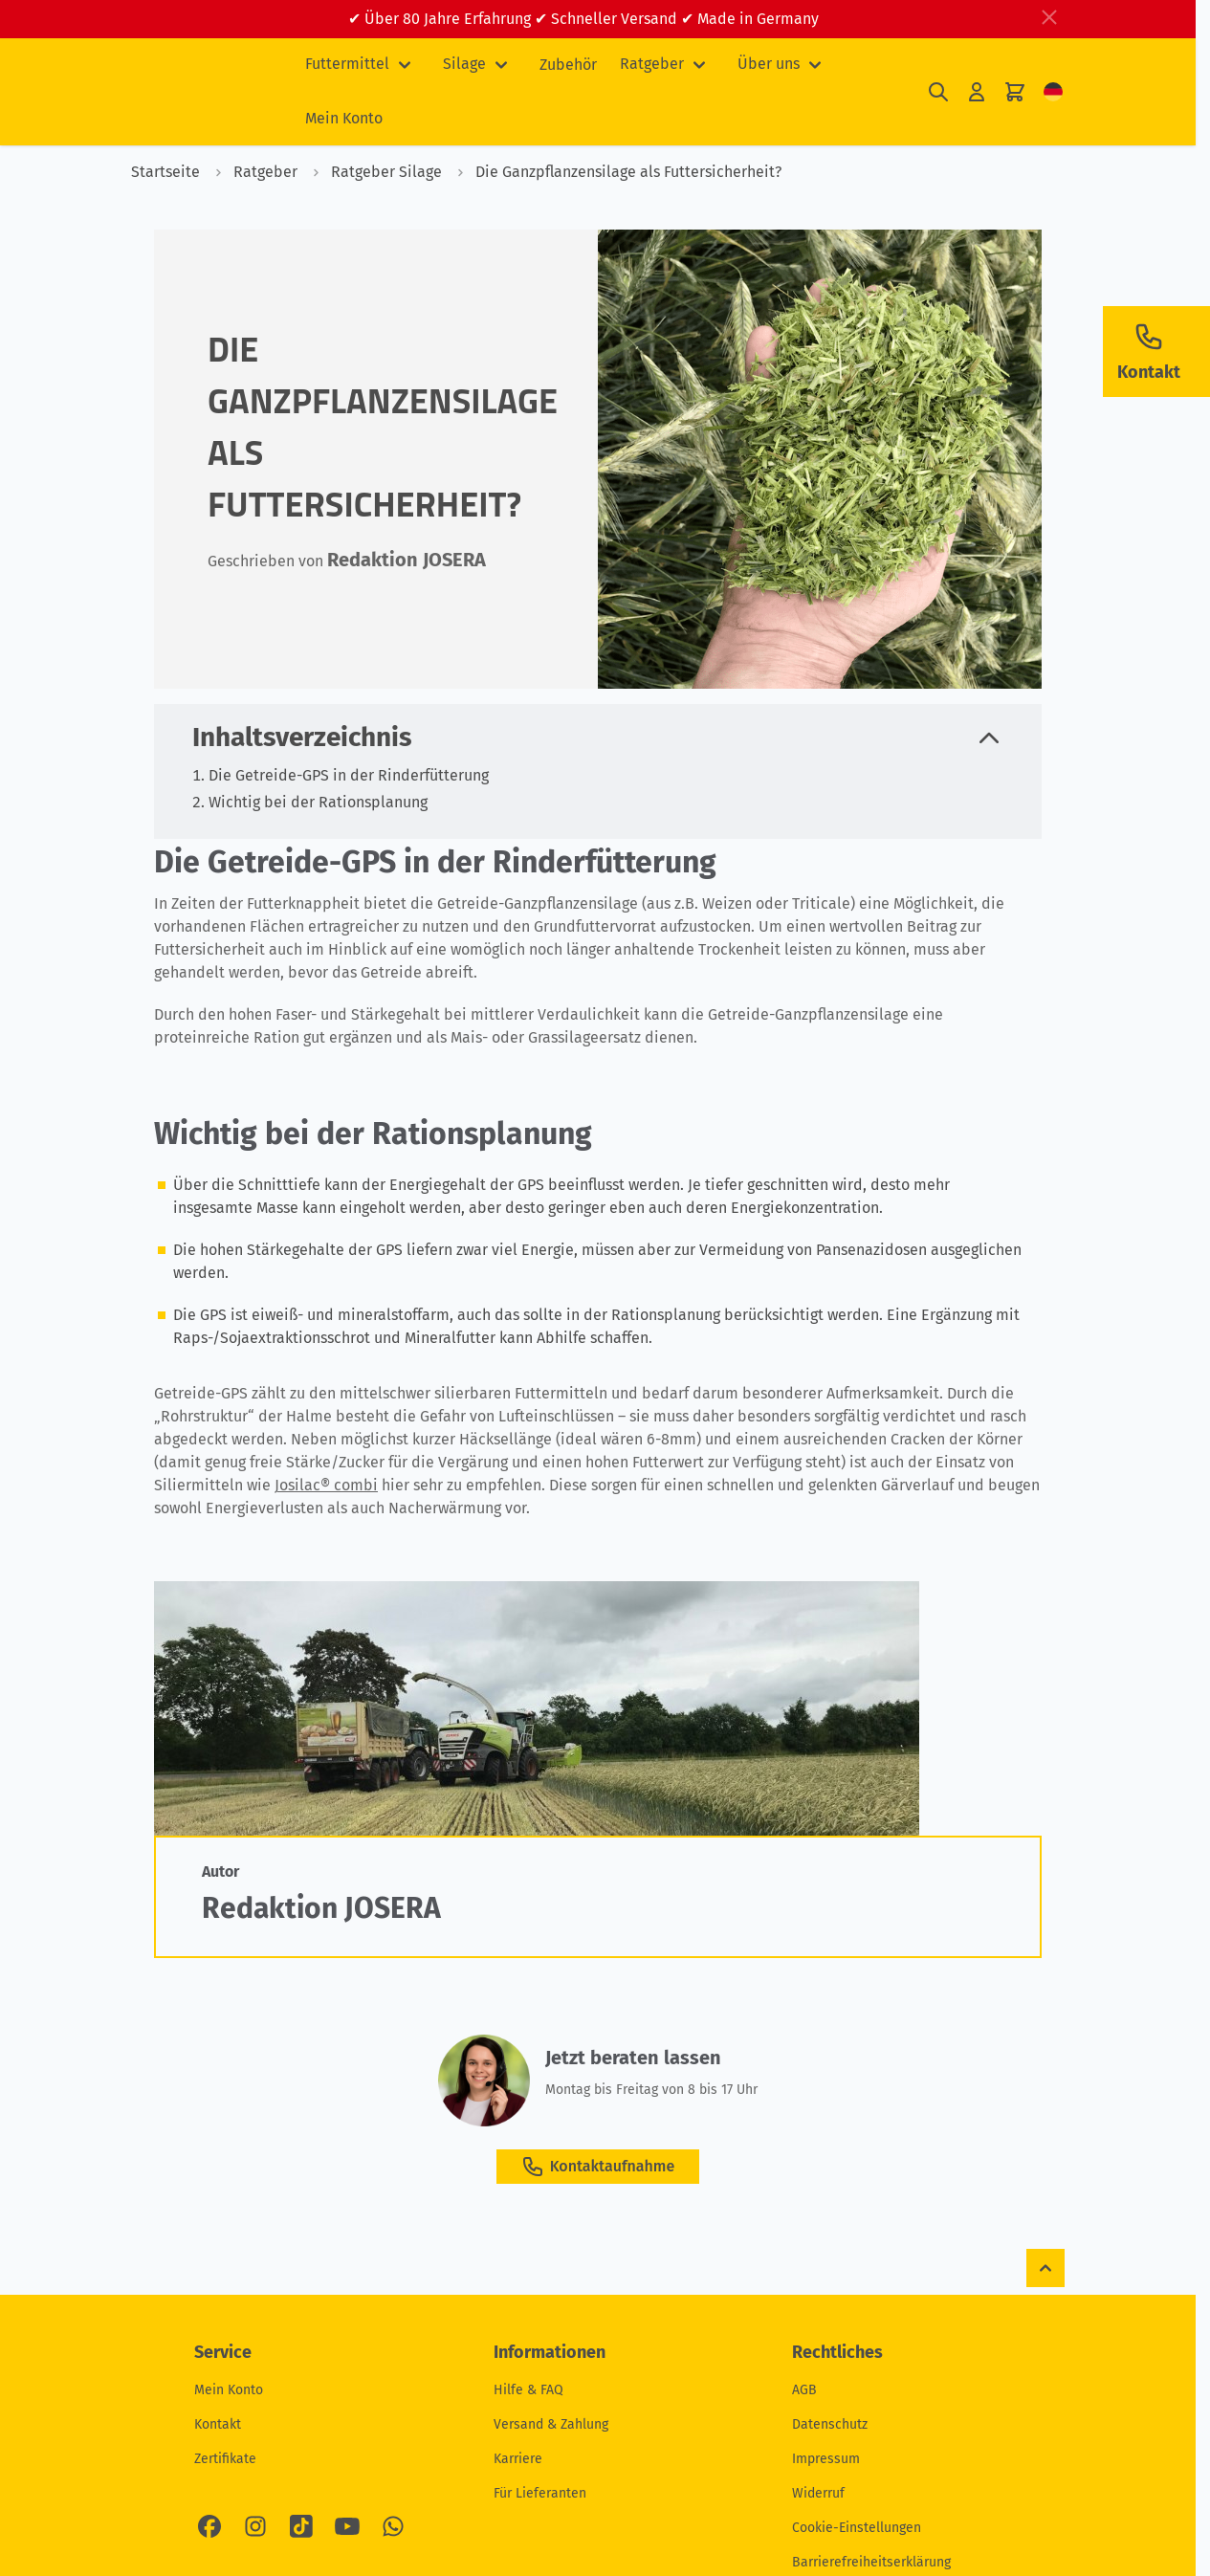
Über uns (768, 64)
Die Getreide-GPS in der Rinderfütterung (349, 775)
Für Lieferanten (540, 2493)
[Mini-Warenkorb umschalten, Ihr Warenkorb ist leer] (1015, 92)
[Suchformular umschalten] (938, 92)
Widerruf (818, 2493)
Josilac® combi (326, 1485)
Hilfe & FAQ (528, 2390)
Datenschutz (830, 2424)
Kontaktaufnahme (597, 2166)
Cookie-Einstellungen (856, 2528)
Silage (464, 64)
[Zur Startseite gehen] (203, 92)
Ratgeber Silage (371, 172)
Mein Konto (344, 118)
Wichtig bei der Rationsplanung (318, 802)
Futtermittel (347, 64)
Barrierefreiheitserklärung (871, 2562)
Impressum (826, 2459)
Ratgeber (652, 64)
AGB (804, 2390)
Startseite (165, 172)
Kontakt (217, 2424)
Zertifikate (225, 2459)
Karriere (518, 2459)
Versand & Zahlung (551, 2424)
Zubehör (568, 64)
